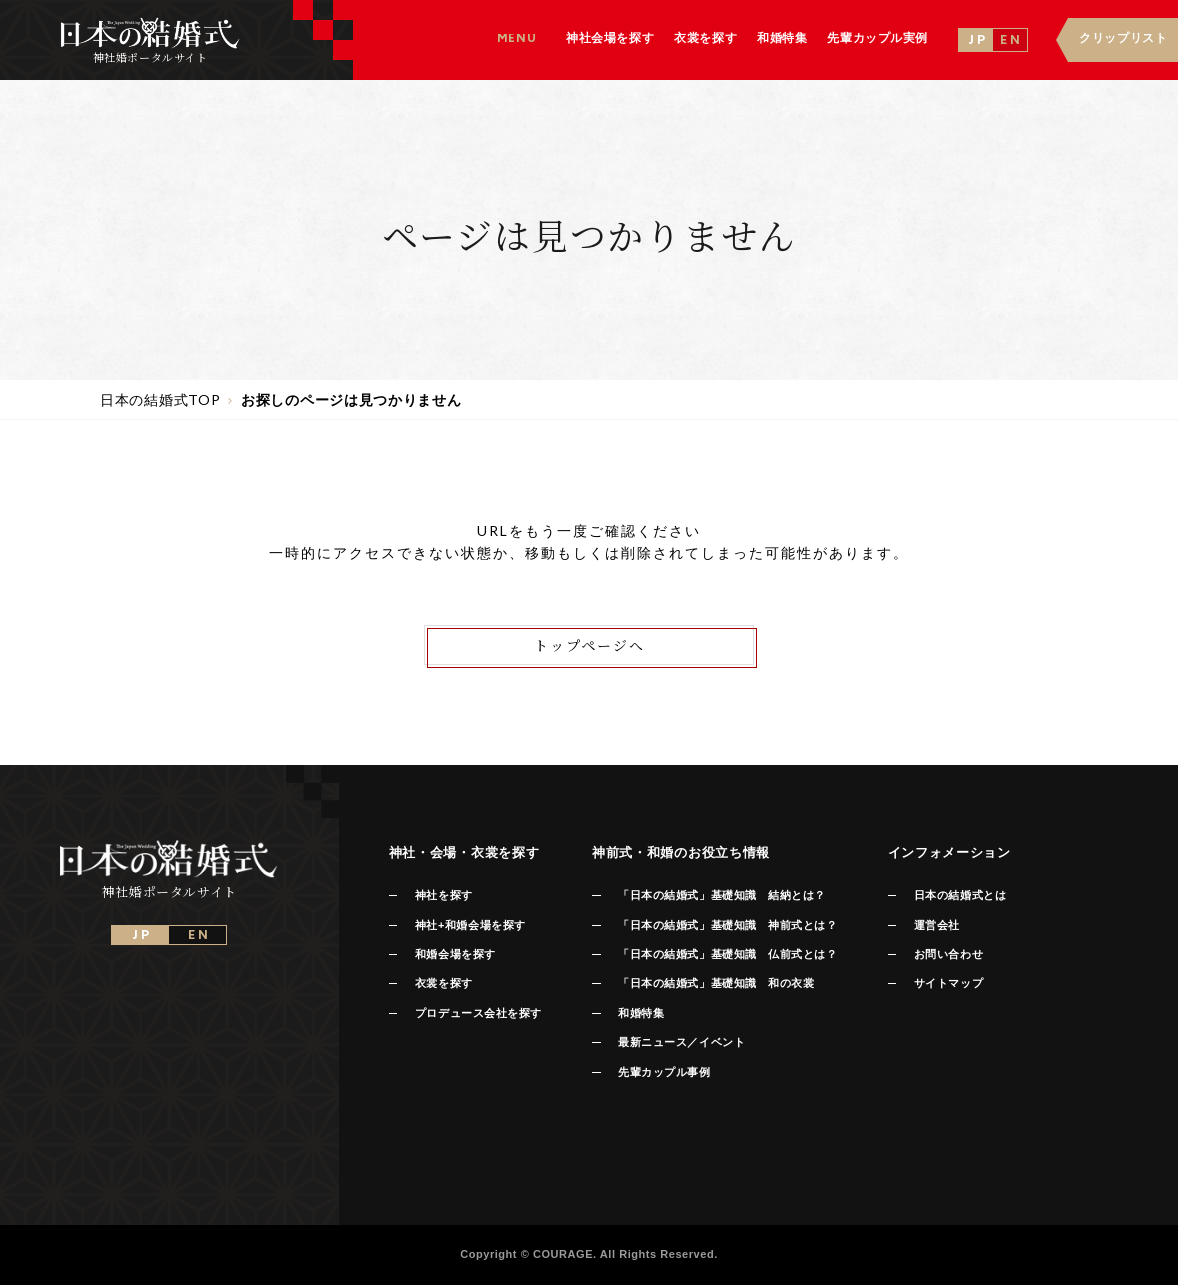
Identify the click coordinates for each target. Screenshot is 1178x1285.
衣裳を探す (444, 983)
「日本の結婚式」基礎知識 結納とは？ (722, 895)
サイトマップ (948, 983)
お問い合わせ (948, 954)
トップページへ (589, 645)
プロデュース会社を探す (478, 1013)
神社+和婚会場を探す (470, 925)
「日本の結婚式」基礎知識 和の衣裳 (716, 983)
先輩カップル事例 (664, 1072)
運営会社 (937, 925)
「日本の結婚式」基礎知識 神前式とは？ (727, 925)
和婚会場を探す (455, 954)
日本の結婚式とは (960, 895)
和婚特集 (641, 1013)
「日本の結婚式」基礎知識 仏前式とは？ (727, 954)
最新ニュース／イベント (681, 1042)
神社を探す (444, 895)
